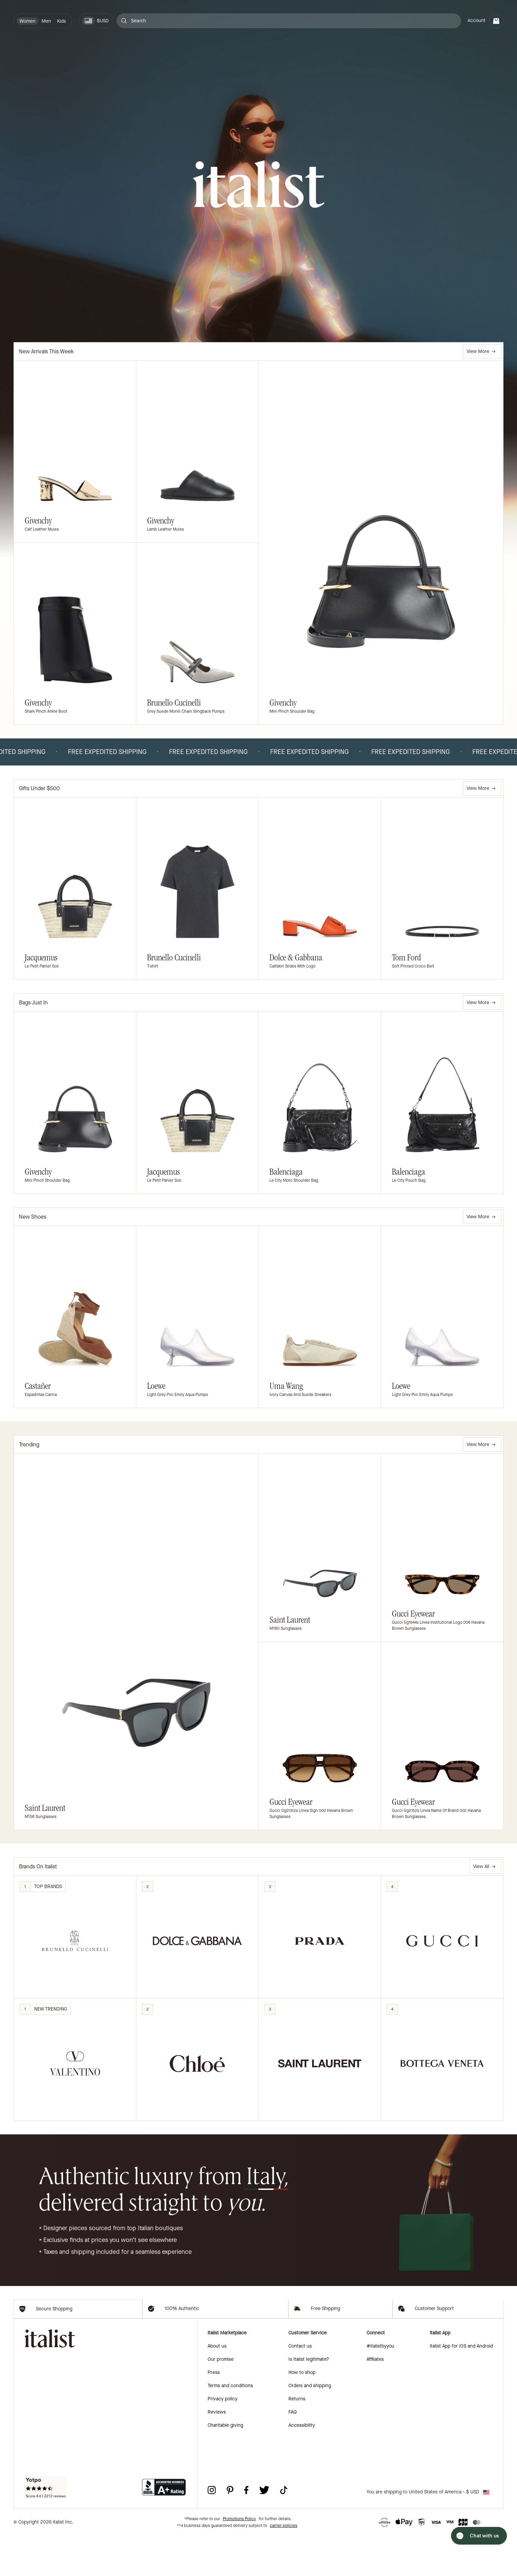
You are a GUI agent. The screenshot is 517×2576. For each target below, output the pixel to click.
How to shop (301, 2413)
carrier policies (283, 2566)
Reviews (217, 2452)
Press (214, 2413)
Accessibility (301, 2465)
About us (217, 2386)
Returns (296, 2439)
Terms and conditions (230, 2426)
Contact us (300, 2386)
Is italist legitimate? (308, 2399)
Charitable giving (225, 2465)
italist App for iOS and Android (461, 2386)
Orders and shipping (309, 2426)
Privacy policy (222, 2439)
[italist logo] (259, 185)
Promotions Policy (239, 2559)
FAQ (292, 2452)
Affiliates (375, 2399)
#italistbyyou (380, 2386)
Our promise (221, 2399)
